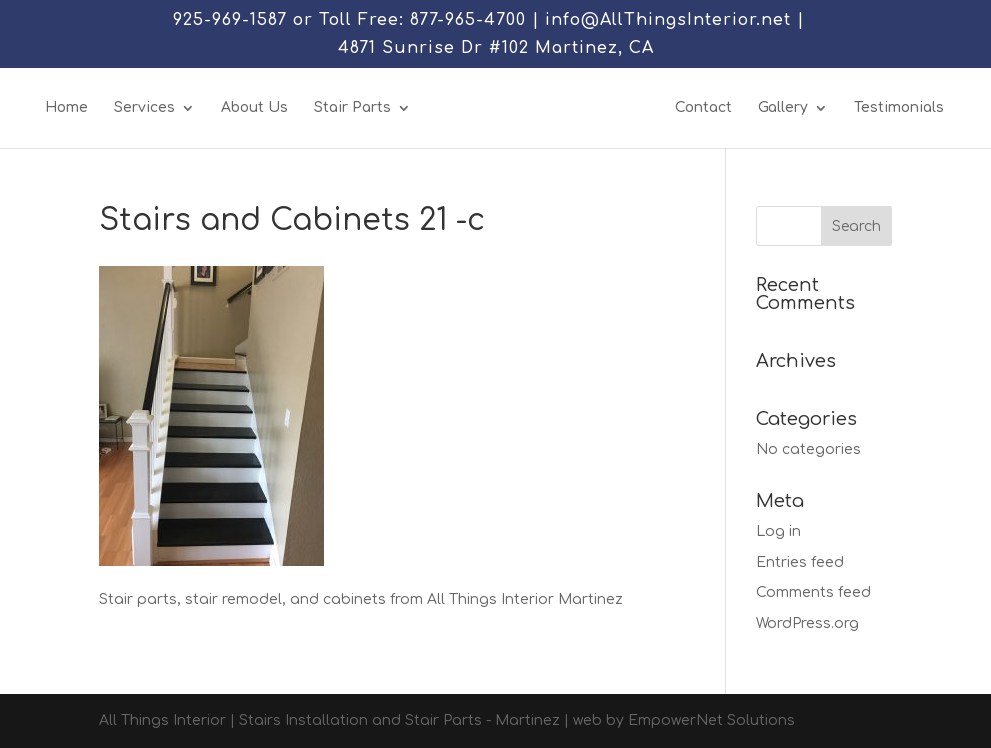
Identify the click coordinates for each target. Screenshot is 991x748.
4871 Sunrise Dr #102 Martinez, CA (496, 48)
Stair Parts (352, 108)
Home (66, 108)
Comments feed (813, 592)
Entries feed (800, 562)
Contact (703, 108)
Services (144, 108)
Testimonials (899, 108)
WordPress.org (807, 623)
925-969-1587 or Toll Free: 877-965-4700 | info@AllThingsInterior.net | (488, 20)
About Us (254, 108)
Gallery (783, 108)
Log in (778, 531)
